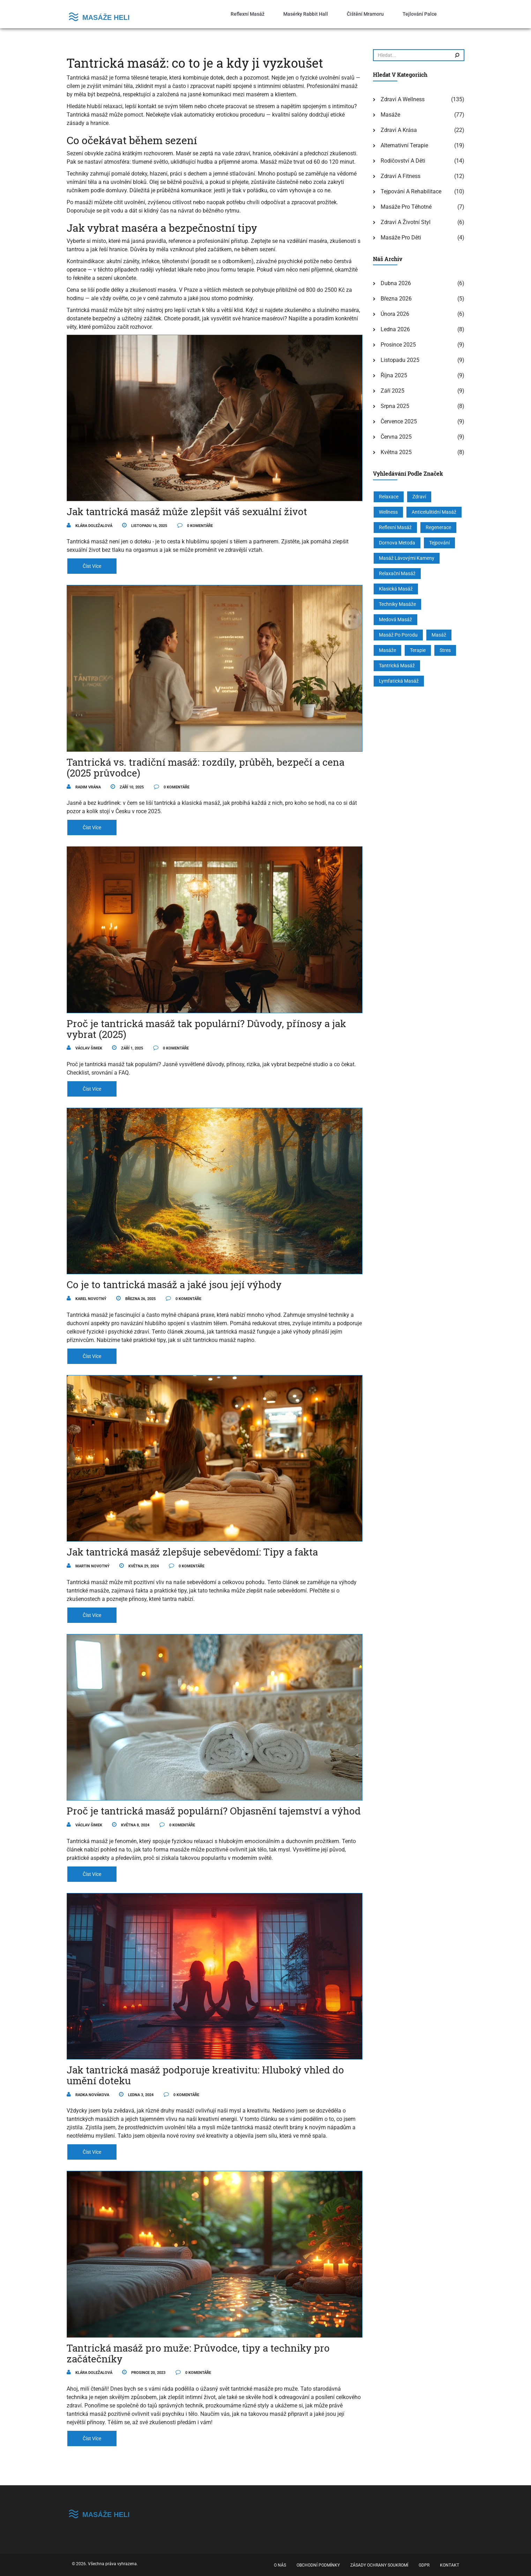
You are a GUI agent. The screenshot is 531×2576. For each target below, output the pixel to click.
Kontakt (449, 2565)
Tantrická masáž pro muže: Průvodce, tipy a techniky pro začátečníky (198, 2353)
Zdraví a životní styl (406, 222)
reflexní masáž (395, 527)
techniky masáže (397, 604)
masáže (387, 650)
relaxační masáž (397, 573)
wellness (388, 512)
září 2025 (392, 390)
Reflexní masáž (247, 14)
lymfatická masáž (399, 681)
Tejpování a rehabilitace (411, 191)
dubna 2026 (396, 283)
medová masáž (395, 619)
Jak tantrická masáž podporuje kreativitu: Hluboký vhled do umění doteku (205, 2075)
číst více (92, 566)
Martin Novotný (88, 1566)
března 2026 (396, 298)
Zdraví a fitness (400, 176)
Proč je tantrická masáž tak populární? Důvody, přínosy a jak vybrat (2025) (206, 1029)
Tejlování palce (420, 14)
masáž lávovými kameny (406, 558)
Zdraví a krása (399, 130)
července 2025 (399, 421)
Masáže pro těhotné (406, 206)
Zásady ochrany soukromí (379, 2565)
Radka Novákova (88, 2095)
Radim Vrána (84, 787)
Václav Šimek (84, 1048)
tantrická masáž (397, 665)
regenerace (438, 527)
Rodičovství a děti (403, 160)
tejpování (439, 542)
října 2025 (394, 375)
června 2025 (396, 436)
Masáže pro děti (401, 237)
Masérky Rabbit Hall (305, 14)
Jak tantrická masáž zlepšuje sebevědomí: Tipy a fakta (192, 1551)
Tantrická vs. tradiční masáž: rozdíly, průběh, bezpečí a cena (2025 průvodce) (205, 767)
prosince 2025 (398, 344)
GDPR (424, 2565)
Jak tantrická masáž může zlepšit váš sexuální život (187, 511)
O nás (280, 2565)
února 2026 (395, 314)
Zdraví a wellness (403, 99)
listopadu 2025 (400, 360)
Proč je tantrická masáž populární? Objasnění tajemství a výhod (214, 1810)
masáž (439, 635)
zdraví (419, 496)
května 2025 (396, 452)
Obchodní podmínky (318, 2565)
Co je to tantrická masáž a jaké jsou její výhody (174, 1284)
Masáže (390, 114)
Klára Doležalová (89, 526)
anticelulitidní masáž (434, 512)
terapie (418, 650)
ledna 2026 (395, 329)
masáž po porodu (398, 635)
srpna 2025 (395, 406)
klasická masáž (396, 589)
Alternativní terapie (404, 145)
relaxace (388, 496)
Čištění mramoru (365, 14)
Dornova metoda (397, 542)
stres (445, 650)
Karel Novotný (86, 1299)
